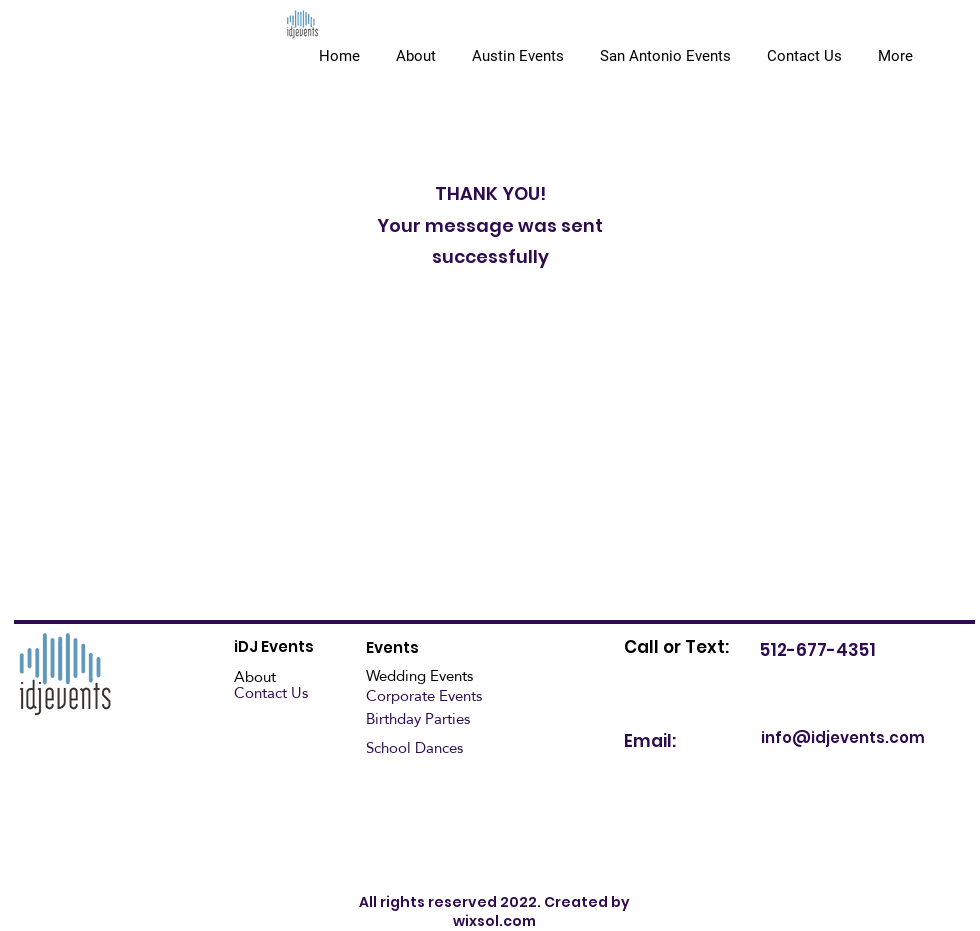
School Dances (414, 747)
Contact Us (271, 692)
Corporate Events (424, 695)
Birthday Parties (418, 718)
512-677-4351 (818, 650)
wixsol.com (494, 921)
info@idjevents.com (843, 737)
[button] (665, 47)
